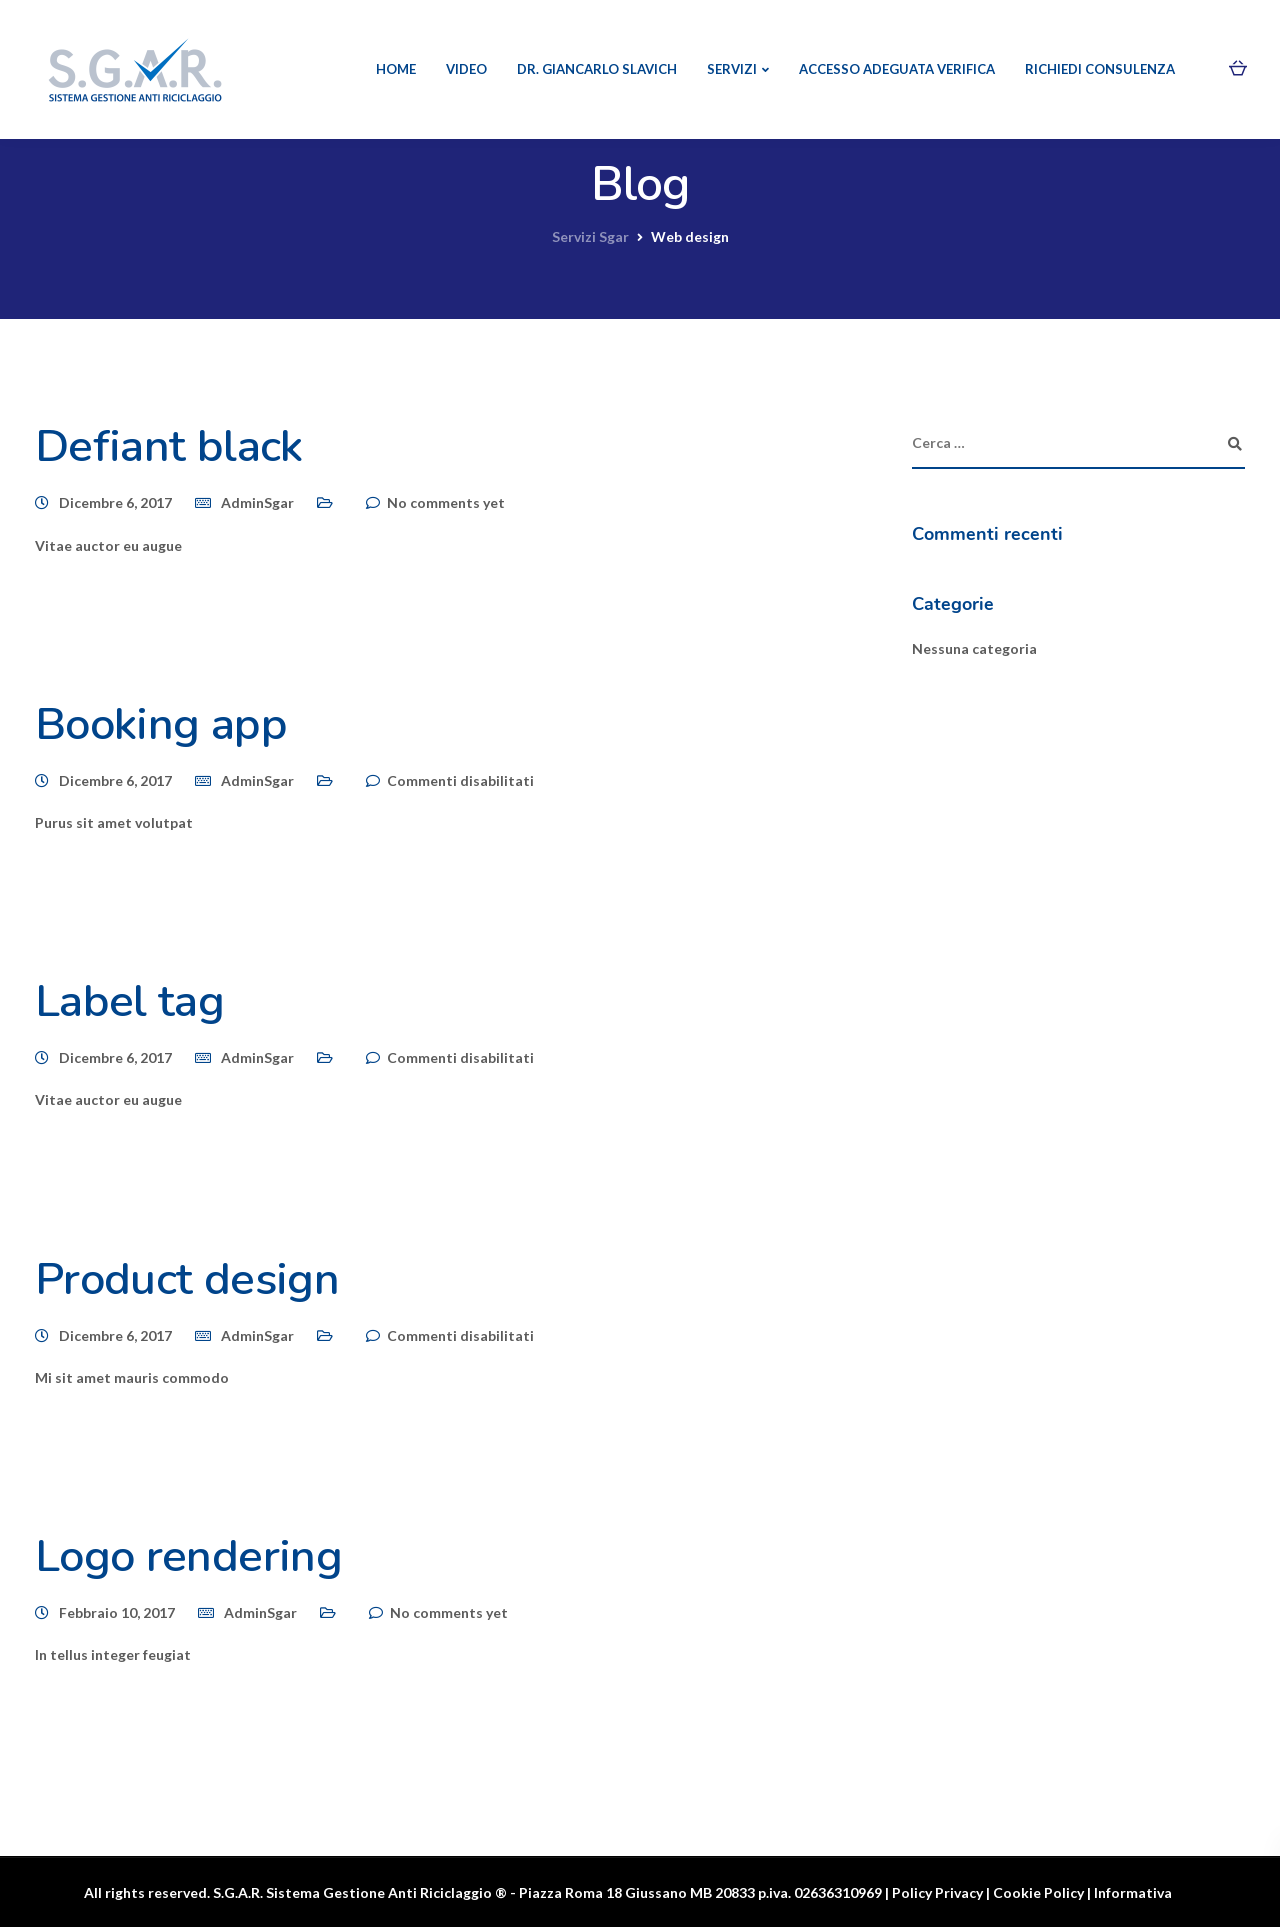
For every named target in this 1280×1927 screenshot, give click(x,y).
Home (396, 69)
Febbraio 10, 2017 (117, 1612)
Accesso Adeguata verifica (897, 69)
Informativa (1133, 1892)
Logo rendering (188, 1556)
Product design (187, 1279)
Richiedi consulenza (1100, 69)
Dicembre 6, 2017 (115, 502)
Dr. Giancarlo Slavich (597, 69)
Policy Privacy (937, 1892)
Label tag (129, 1001)
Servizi (732, 69)
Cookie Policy (1038, 1892)
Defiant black (169, 446)
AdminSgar (257, 502)
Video (466, 69)
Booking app (161, 724)
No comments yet (446, 502)
